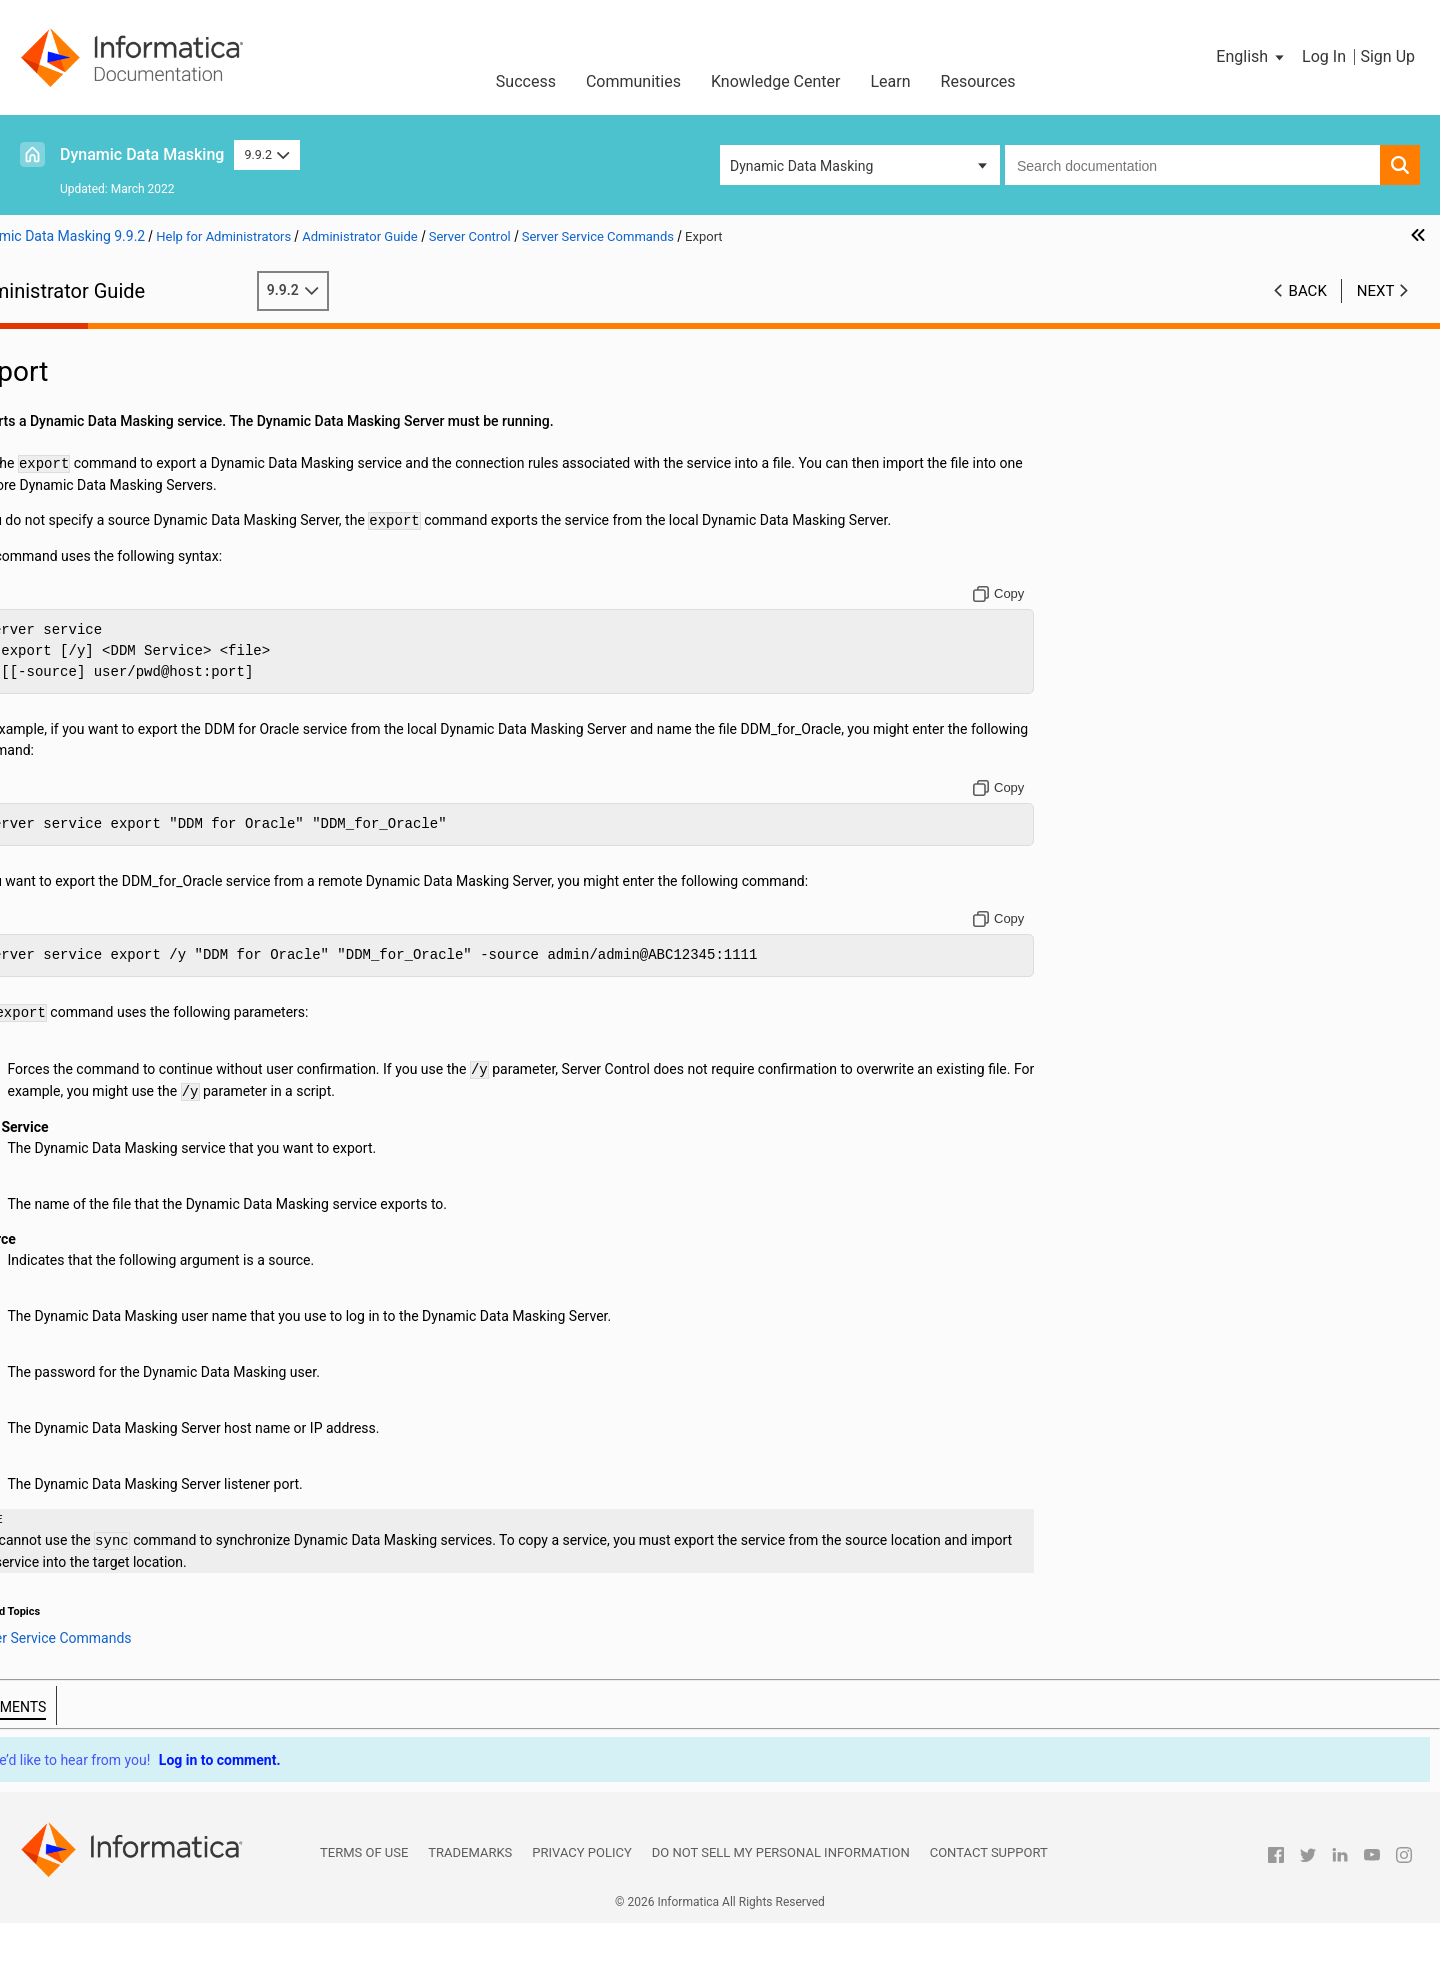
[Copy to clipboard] (1104, 615)
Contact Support (989, 1894)
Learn (891, 81)
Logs (48, 551)
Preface (57, 341)
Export (104, 740)
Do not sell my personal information (781, 1894)
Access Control (80, 530)
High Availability (82, 572)
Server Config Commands (143, 698)
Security (58, 425)
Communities (633, 81)
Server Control (77, 593)
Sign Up (1387, 56)
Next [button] (1376, 291)
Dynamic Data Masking (142, 154)
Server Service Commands (146, 719)
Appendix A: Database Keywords (133, 824)
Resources (978, 81)
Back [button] (1308, 291)
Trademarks (470, 1894)
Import (104, 761)
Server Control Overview (138, 614)
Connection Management (111, 446)
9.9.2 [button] (266, 154)
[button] (1251, 57)
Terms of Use (364, 1894)
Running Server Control (135, 635)
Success (526, 81)
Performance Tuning (96, 782)
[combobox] (1192, 165)
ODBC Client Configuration (114, 488)
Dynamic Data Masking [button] (801, 166)
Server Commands (121, 677)
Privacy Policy (581, 1894)
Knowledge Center (776, 81)
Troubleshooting (83, 803)
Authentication (78, 404)
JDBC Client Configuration (113, 467)
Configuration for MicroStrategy (131, 509)
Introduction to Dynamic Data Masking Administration (152, 372)
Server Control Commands (145, 656)
